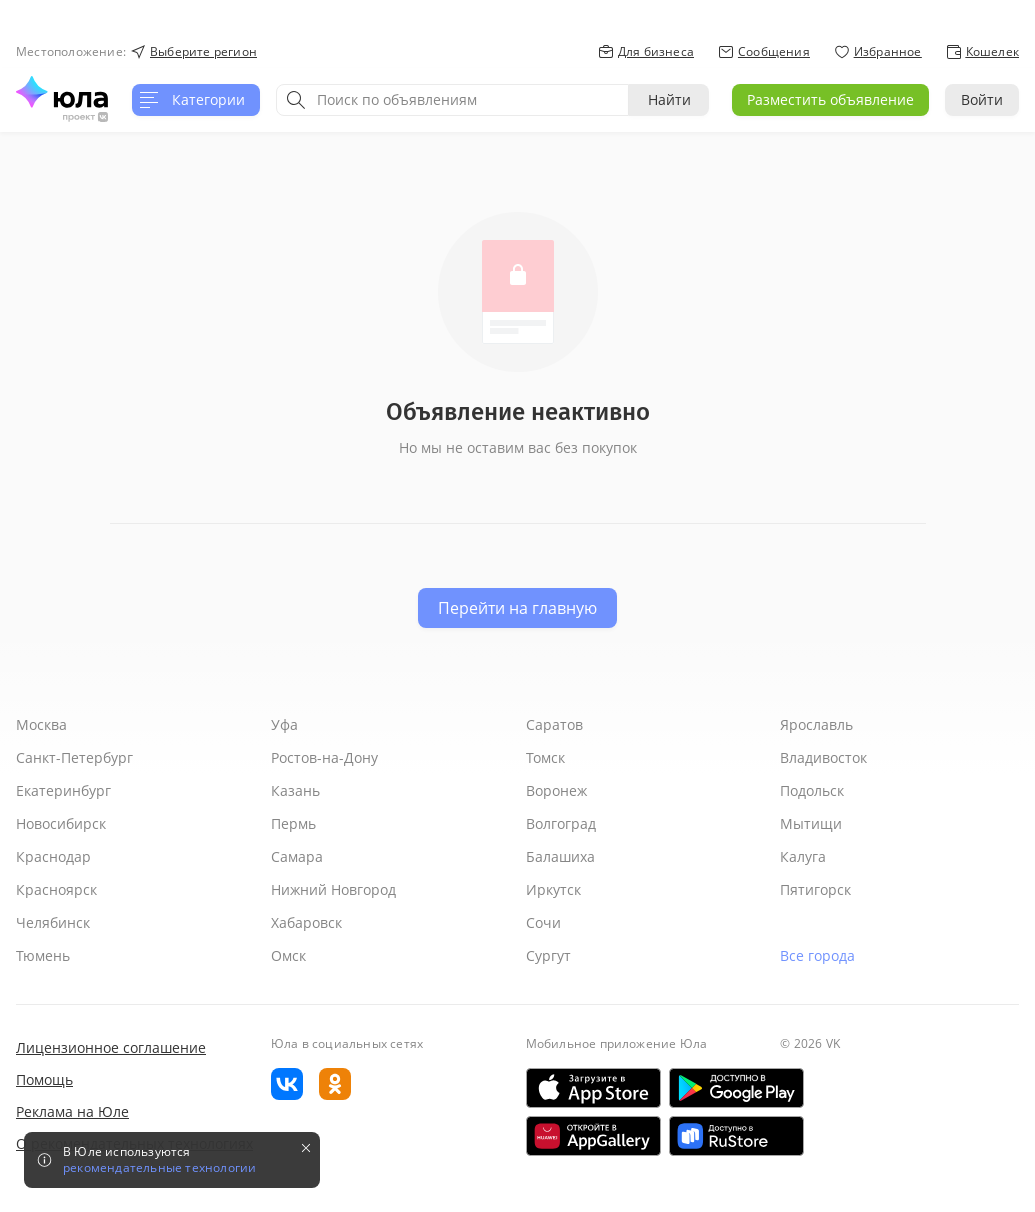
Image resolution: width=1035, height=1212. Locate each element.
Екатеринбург (63, 790)
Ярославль (816, 724)
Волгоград (561, 823)
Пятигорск (815, 889)
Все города (817, 955)
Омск (288, 955)
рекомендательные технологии (159, 1168)
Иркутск (553, 889)
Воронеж (556, 790)
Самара (297, 856)
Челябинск (53, 922)
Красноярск (56, 889)
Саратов (554, 724)
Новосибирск (61, 823)
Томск (545, 757)
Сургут (548, 955)
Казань (295, 790)
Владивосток (823, 757)
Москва (41, 724)
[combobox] (452, 100)
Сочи (543, 922)
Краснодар (53, 856)
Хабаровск (306, 922)
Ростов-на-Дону (324, 757)
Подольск (812, 790)
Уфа (284, 724)
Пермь (293, 823)
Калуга (803, 856)
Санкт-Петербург (74, 757)
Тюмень (43, 955)
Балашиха (560, 856)
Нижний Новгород (333, 889)
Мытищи (811, 823)
